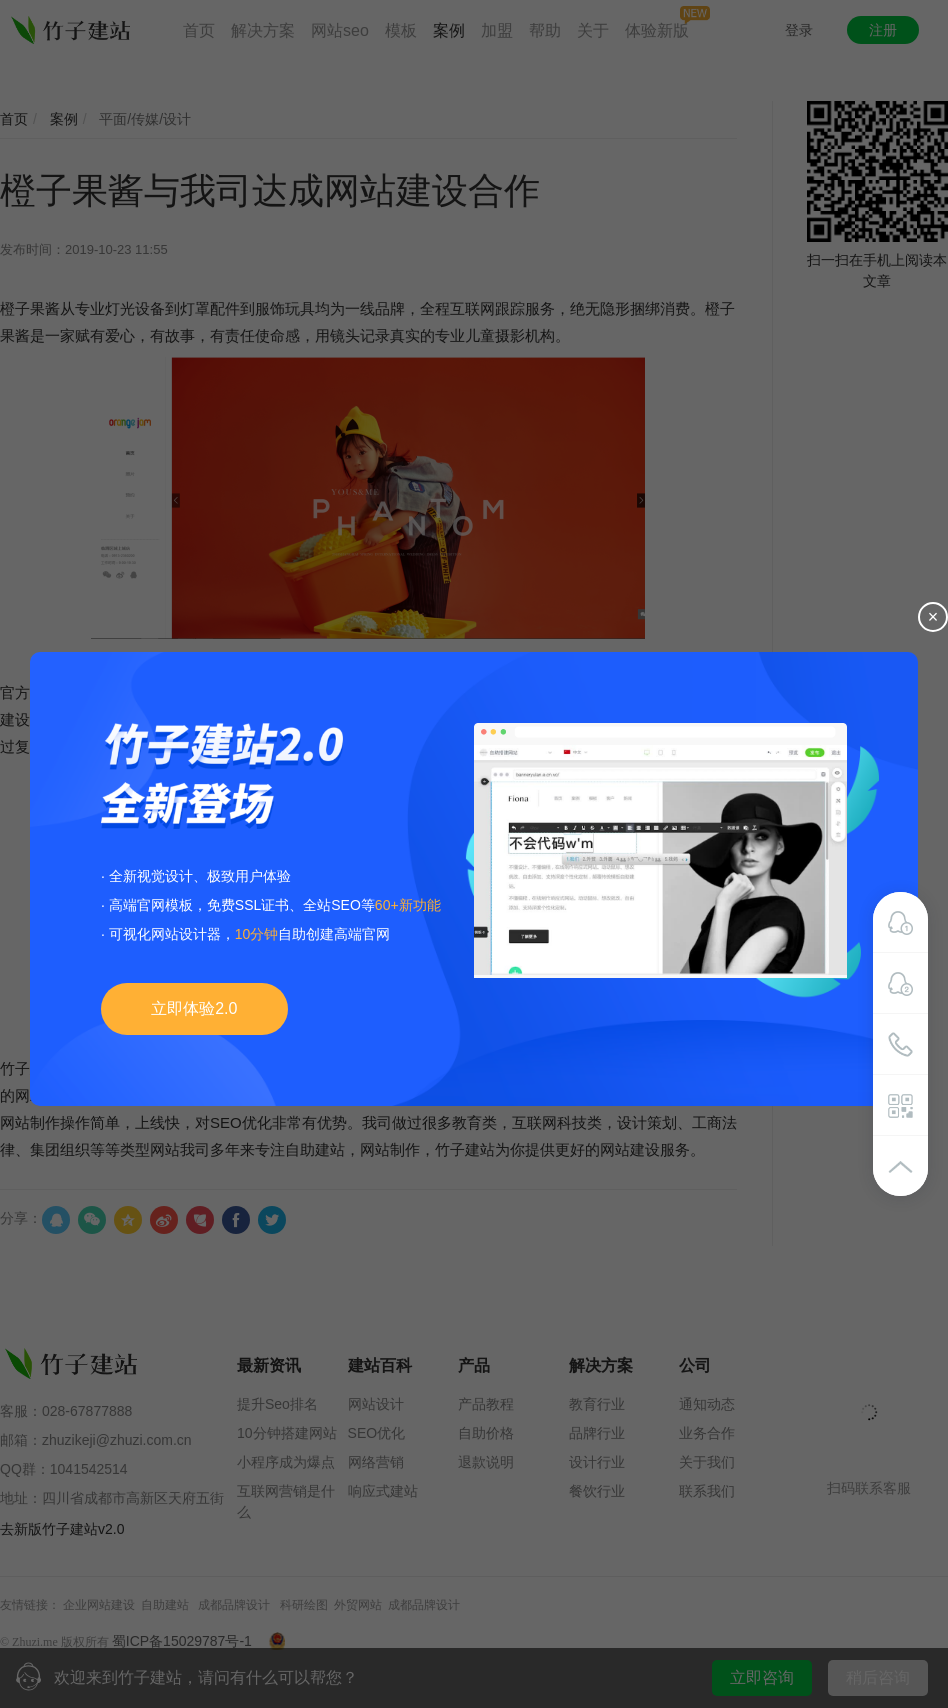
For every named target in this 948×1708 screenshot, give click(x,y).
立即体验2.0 (194, 1008)
